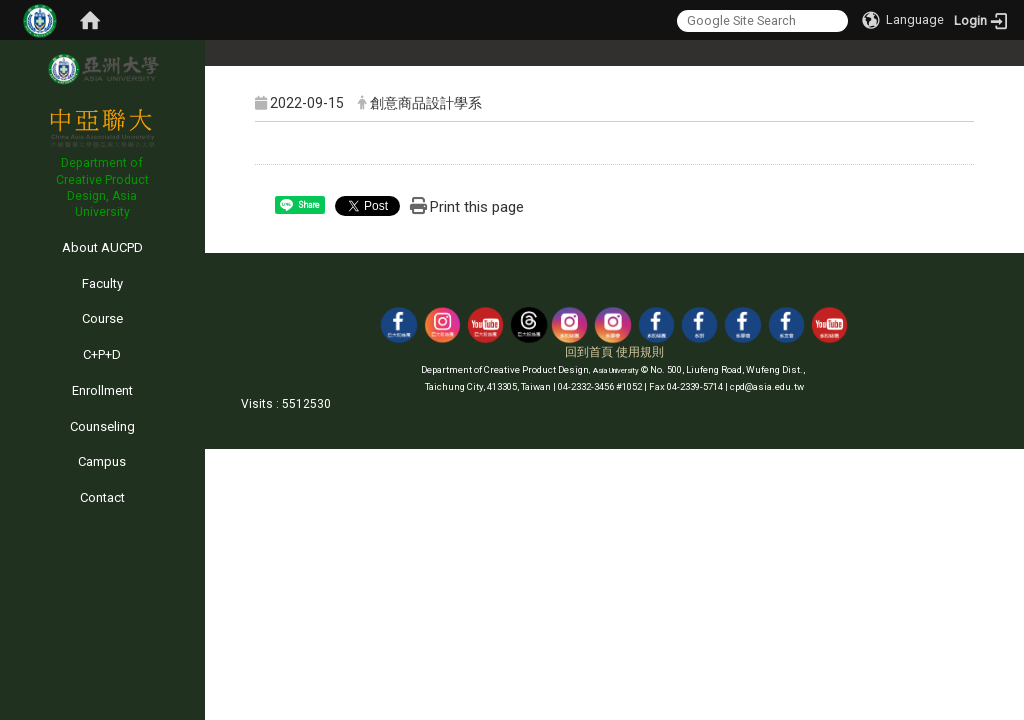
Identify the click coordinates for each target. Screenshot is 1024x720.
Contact (102, 497)
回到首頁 (589, 352)
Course (102, 318)
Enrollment (102, 390)
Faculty (102, 283)
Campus (102, 461)
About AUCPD (102, 247)
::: (4, 228)
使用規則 (640, 352)
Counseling (102, 426)
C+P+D (102, 354)
